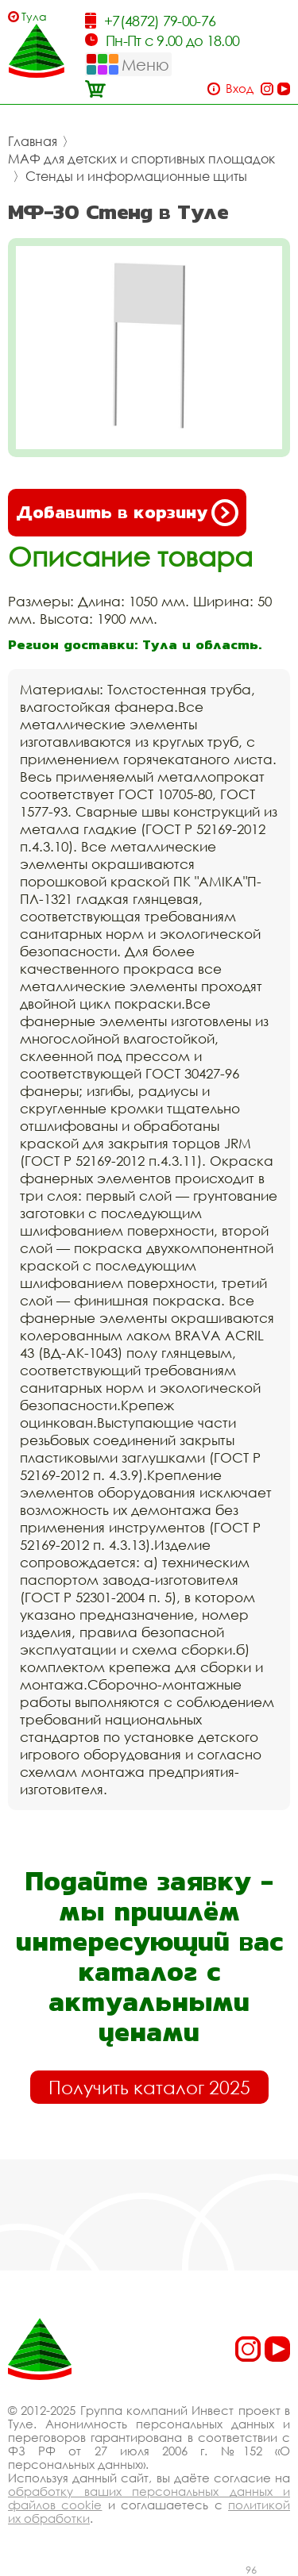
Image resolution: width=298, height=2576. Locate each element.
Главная (32, 141)
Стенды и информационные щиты (136, 176)
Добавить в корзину (127, 512)
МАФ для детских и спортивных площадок (141, 159)
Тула (34, 16)
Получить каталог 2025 (149, 2087)
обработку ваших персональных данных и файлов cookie (149, 2498)
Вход (239, 88)
